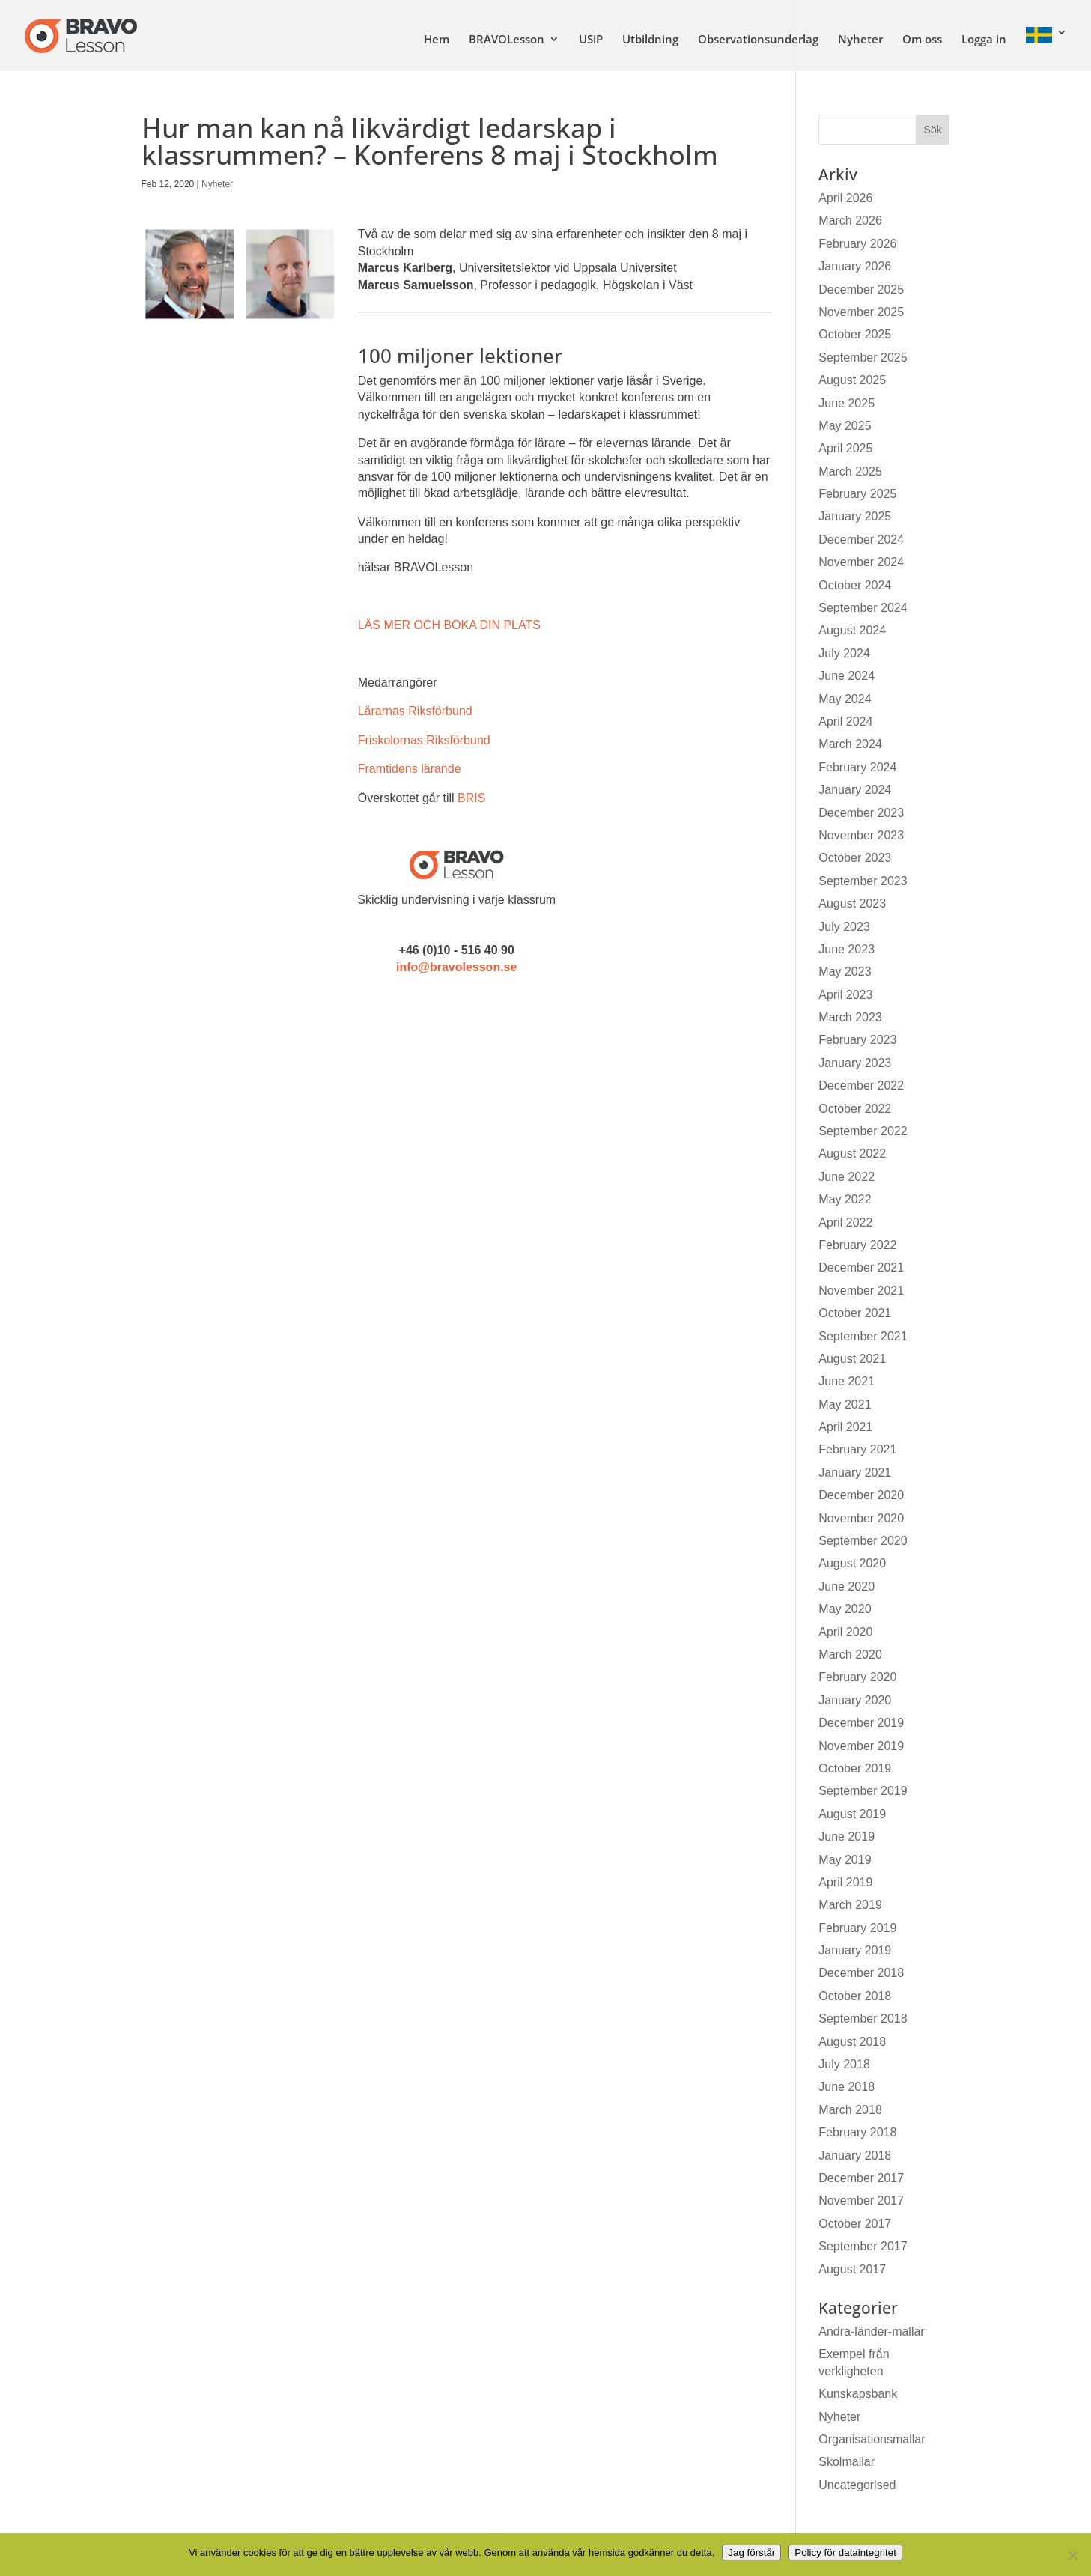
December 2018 (861, 1972)
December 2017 (861, 2178)
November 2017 (861, 2200)
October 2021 (854, 1313)
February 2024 (857, 767)
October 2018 (854, 1996)
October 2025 (854, 334)
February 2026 (857, 243)
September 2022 (862, 1131)
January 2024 (854, 789)
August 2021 (852, 1358)
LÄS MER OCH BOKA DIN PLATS (449, 625)
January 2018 (854, 2155)
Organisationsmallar (871, 2439)
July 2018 (844, 2064)
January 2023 (854, 1063)
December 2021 (861, 1267)
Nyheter (860, 40)
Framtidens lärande (409, 768)
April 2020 (845, 1632)
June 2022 (846, 1176)
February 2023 (857, 1039)
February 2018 (857, 2132)
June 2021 (846, 1381)
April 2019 (845, 1882)
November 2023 (861, 835)
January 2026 (854, 266)
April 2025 (845, 448)
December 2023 (861, 812)
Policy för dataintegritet (845, 2552)
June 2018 (846, 2086)
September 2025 (862, 357)
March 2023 (850, 1017)
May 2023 (844, 971)
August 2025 (852, 380)
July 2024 (844, 653)
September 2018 (862, 2018)
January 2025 (854, 516)
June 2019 (846, 1836)
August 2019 (852, 1814)
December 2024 (861, 539)
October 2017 (854, 2223)
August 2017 (852, 2269)
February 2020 (857, 1677)
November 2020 (861, 1518)
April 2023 (845, 994)
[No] (1072, 2555)
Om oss (922, 40)
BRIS (471, 798)
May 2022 (844, 1199)
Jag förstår (751, 2552)
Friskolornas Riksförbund (424, 740)
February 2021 (857, 1449)
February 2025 (857, 493)
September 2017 (862, 2246)
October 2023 (854, 857)
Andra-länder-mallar (871, 2331)
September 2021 (862, 1336)
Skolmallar (846, 2461)
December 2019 (861, 1722)
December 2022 (861, 1085)
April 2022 (845, 1222)
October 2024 (854, 585)
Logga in (983, 40)
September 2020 (862, 1540)
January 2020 (854, 1700)
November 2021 (861, 1290)
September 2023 (862, 881)
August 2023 (852, 903)
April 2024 (845, 721)
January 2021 (854, 1472)
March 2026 (850, 220)
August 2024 (852, 630)
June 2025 (846, 403)
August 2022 (852, 1153)
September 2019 (862, 1790)
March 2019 (850, 1904)
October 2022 (854, 1108)
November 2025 (861, 312)
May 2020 (844, 1609)
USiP (591, 40)
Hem (436, 40)
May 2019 (844, 1859)
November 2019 (861, 1746)
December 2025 (861, 289)
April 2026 (845, 198)
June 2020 (846, 1586)
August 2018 (852, 2041)
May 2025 (844, 425)
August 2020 (852, 1563)
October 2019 (854, 1768)
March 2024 (850, 744)
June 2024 (846, 675)
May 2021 (844, 1404)
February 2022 (857, 1245)
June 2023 (846, 949)
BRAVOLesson (506, 40)
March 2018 (850, 2109)
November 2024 (861, 562)
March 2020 (850, 1654)
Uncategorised (857, 2485)
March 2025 (850, 471)
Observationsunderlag (758, 40)
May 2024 (844, 699)
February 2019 (857, 1928)
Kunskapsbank (857, 2393)
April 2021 (845, 1427)
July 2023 (844, 926)
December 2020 (861, 1495)
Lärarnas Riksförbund (415, 711)
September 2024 (862, 607)
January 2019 (854, 1950)
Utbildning (650, 40)
